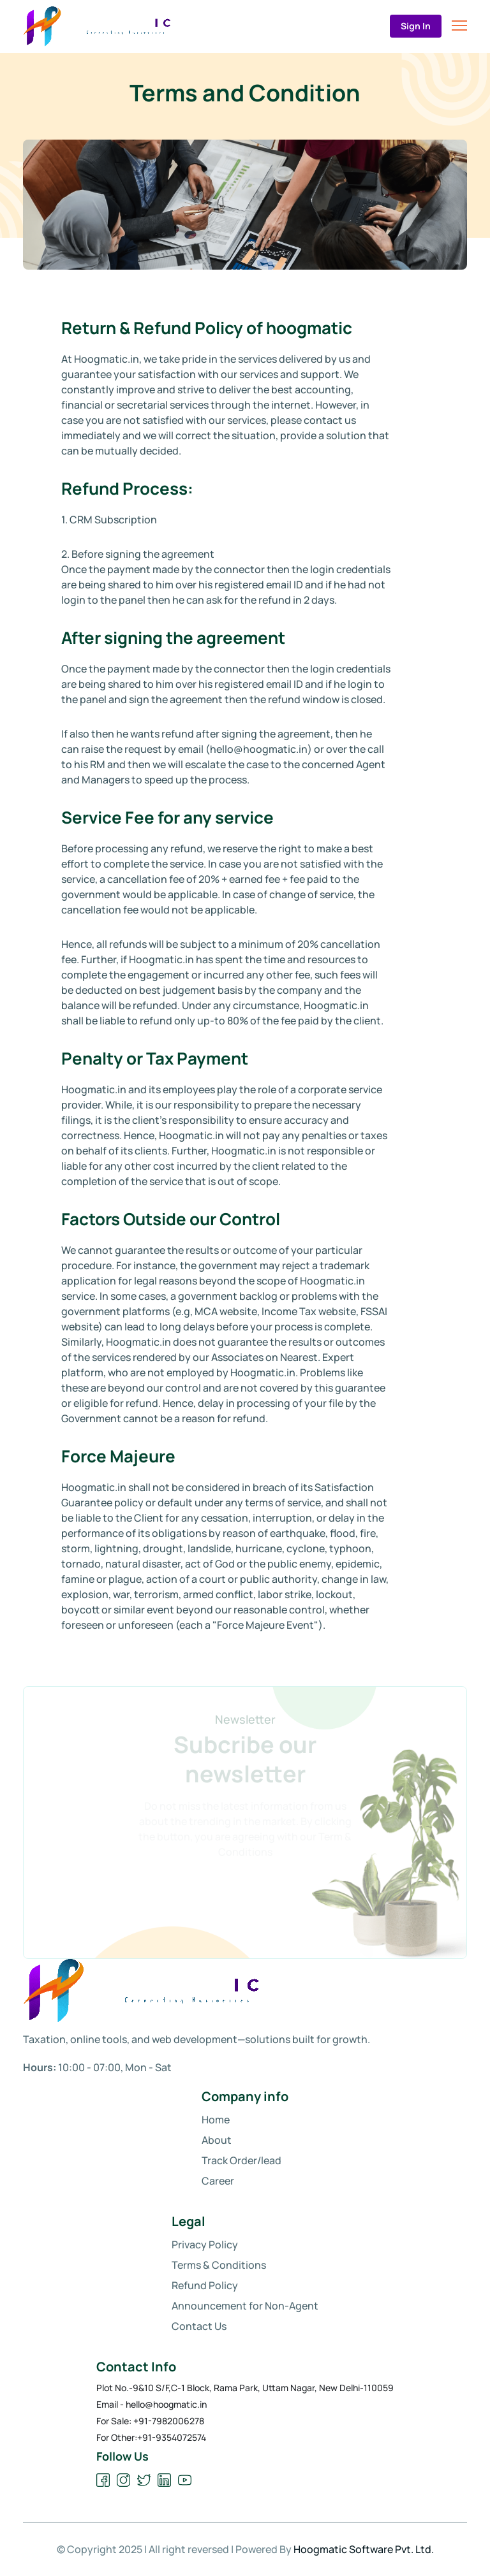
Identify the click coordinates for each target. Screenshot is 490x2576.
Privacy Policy (205, 2245)
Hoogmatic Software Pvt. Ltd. (363, 2549)
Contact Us (199, 2326)
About (217, 2140)
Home (216, 2120)
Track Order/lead (241, 2160)
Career (218, 2181)
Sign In (416, 26)
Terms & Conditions (219, 2265)
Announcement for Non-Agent (245, 2306)
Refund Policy (205, 2285)
